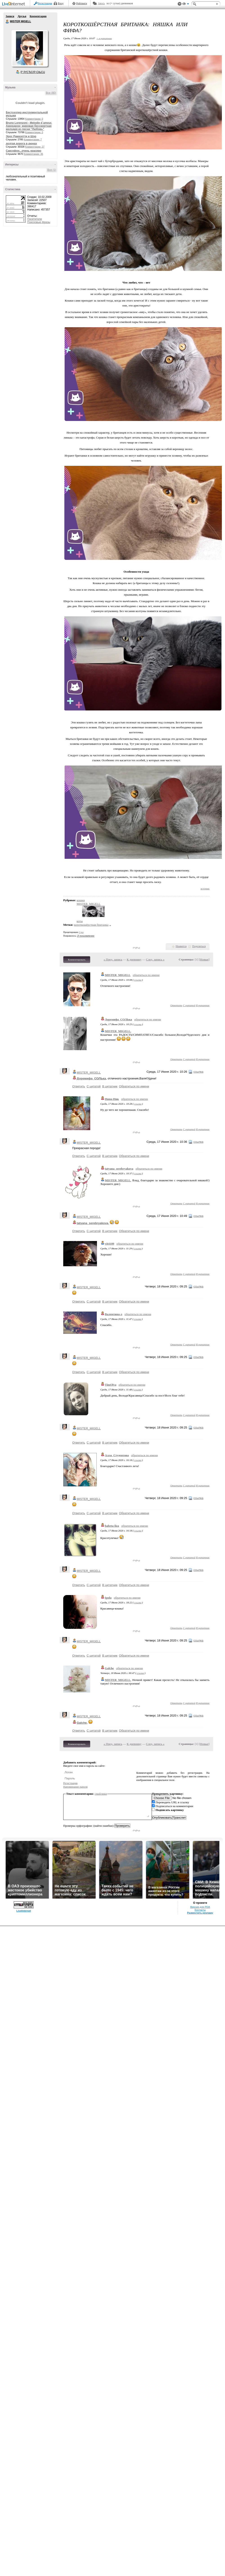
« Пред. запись (113, 959)
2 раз (81, 932)
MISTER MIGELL (7, 21)
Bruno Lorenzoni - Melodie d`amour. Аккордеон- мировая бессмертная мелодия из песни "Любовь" (29, 126)
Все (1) (51, 169)
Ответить (176, 1005)
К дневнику (134, 959)
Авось (101, 3)
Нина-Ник (112, 1099)
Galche (109, 1668)
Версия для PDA (200, 1907)
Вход (60, 3)
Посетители (34, 219)
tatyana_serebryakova (119, 1168)
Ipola (108, 1597)
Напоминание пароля (75, 1786)
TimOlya (110, 1384)
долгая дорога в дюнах (21, 143)
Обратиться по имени (134, 1086)
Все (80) (51, 92)
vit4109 (109, 1243)
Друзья (22, 16)
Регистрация (45, 3)
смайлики (101, 1793)
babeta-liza (112, 1525)
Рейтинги (81, 3)
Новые (204, 959)
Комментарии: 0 (34, 118)
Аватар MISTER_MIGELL (29, 48)
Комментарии (38, 16)
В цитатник (202, 1005)
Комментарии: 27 (35, 146)
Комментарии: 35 (33, 154)
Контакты (200, 1910)
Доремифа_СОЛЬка (118, 1019)
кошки (81, 900)
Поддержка (179, 4)
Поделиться (199, 946)
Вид (185, 4)
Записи (10, 16)
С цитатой (189, 1005)
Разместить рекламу (200, 1912)
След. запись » (155, 959)
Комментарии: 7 (33, 139)
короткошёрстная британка (91, 924)
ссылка (138, 979)
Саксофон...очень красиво (23, 150)
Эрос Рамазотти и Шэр (21, 136)
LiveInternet (14, 4)
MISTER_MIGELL (89, 903)
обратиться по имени (146, 975)
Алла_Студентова (117, 1455)
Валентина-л (113, 1314)
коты (80, 921)
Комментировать (77, 959)
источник (205, 888)
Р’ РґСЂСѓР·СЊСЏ (33, 72)
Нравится (181, 946)
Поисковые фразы (38, 222)
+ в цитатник (104, 38)
